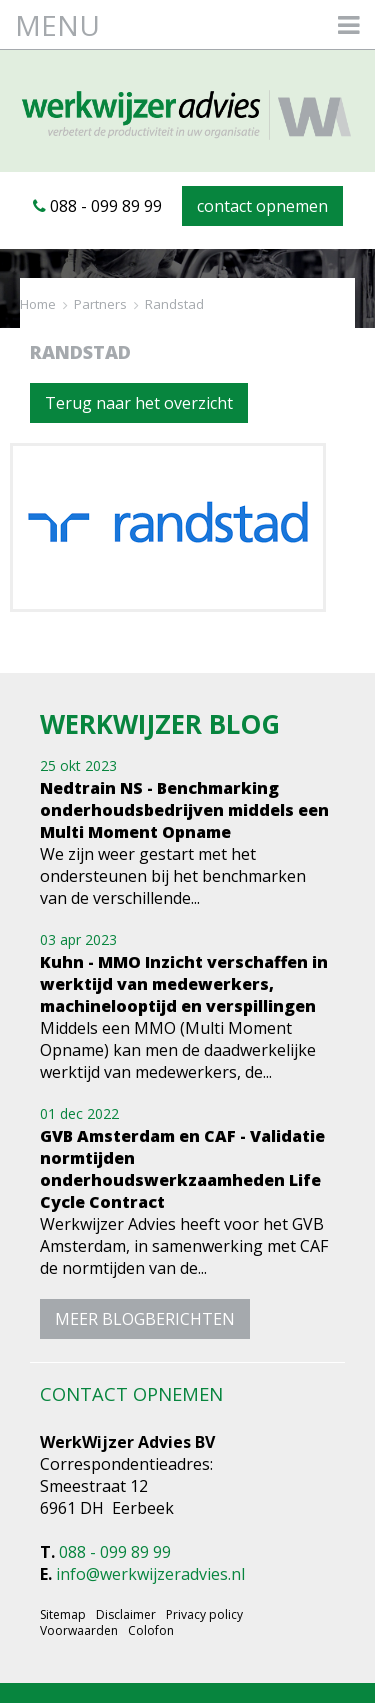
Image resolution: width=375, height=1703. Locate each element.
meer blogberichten (145, 1319)
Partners (100, 304)
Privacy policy (204, 1615)
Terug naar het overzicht (139, 403)
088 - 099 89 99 (97, 206)
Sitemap (63, 1615)
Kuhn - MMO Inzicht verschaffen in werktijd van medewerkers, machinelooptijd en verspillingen (184, 984)
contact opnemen (262, 206)
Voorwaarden (79, 1631)
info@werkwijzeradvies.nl (150, 1574)
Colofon (151, 1631)
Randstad (174, 304)
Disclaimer (126, 1615)
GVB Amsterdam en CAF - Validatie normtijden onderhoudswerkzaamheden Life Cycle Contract (182, 1169)
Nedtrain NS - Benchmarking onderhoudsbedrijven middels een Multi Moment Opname (184, 810)
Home (38, 304)
